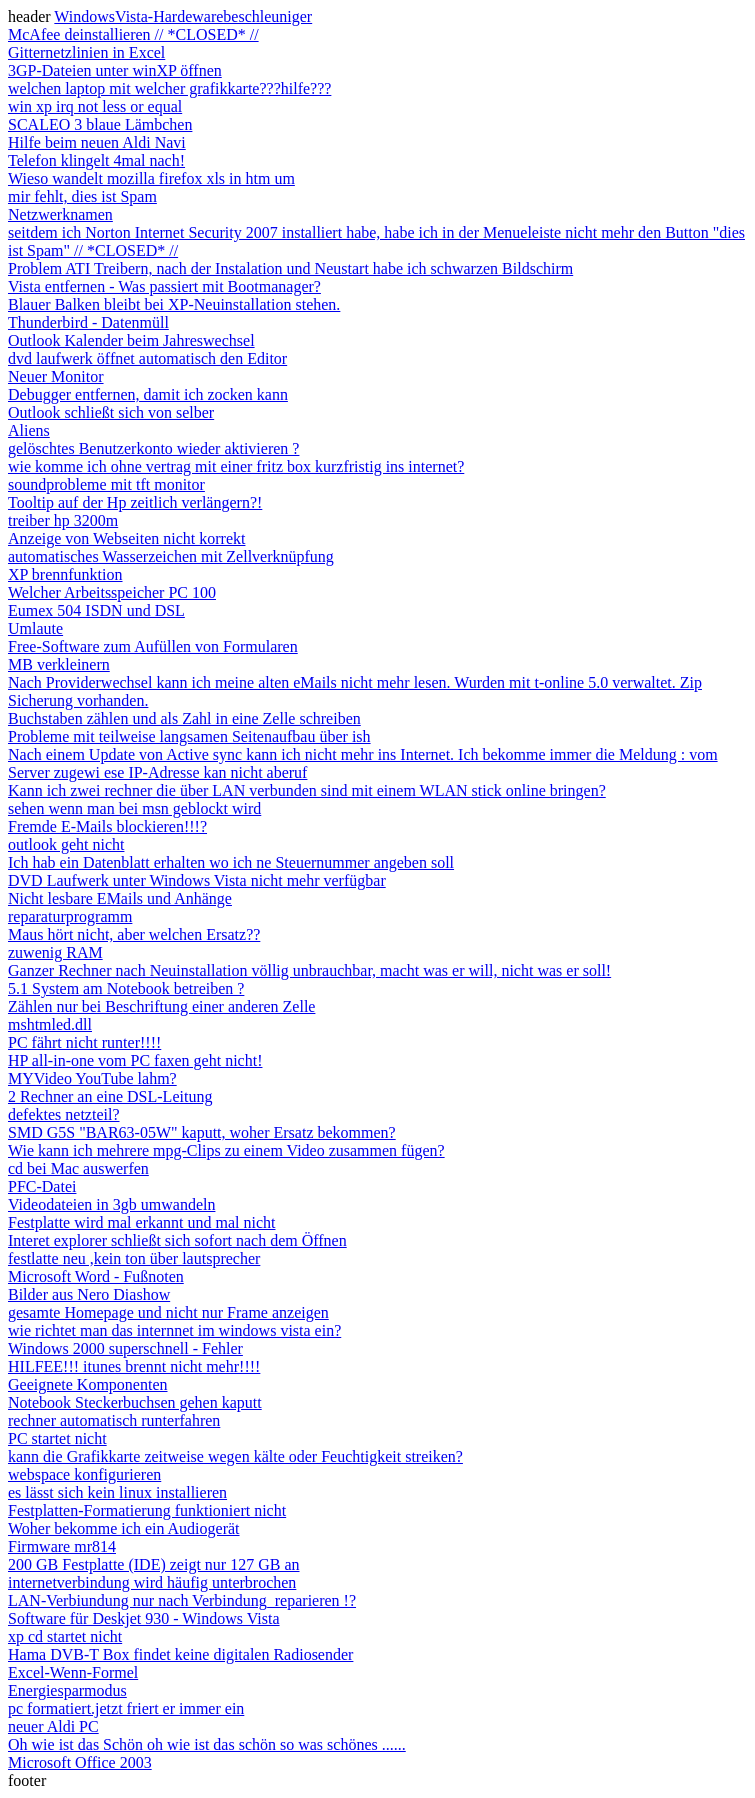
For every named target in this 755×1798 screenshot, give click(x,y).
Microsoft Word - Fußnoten (96, 1276)
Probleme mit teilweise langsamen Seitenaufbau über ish (189, 736)
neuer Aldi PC (53, 1726)
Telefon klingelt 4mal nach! (96, 160)
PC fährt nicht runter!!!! (84, 1042)
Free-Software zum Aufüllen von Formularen (153, 646)
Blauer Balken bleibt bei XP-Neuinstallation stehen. (174, 304)
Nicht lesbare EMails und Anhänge (120, 898)
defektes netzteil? (64, 1114)
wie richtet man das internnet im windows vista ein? (174, 1330)
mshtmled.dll (50, 1024)
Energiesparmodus (67, 1690)
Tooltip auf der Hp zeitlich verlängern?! (135, 502)
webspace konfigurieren (84, 1474)
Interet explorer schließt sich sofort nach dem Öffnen (177, 1240)
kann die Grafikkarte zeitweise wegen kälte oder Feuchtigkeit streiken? (235, 1456)
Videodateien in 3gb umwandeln (111, 1204)
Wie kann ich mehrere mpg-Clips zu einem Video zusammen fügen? (226, 1150)
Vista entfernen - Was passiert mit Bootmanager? (164, 286)
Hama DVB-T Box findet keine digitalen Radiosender (180, 1654)
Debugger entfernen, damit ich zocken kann (148, 394)
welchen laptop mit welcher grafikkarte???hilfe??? (169, 88)
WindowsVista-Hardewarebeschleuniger (183, 16)
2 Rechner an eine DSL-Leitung (110, 1096)
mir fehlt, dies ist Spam (82, 196)
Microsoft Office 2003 (80, 1762)
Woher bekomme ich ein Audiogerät (124, 1528)
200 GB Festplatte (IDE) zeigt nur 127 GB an (154, 1564)
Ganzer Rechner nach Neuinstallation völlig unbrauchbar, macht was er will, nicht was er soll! (309, 970)
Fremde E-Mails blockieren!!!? (107, 826)
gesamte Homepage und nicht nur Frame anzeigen (168, 1312)
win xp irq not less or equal (95, 106)
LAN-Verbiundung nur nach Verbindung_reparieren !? (182, 1600)
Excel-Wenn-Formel (73, 1672)
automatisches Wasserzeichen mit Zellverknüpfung (171, 556)
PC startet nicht (57, 1438)
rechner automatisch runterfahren (114, 1420)
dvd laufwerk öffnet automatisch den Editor (147, 358)
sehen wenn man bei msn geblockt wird (134, 808)
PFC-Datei (42, 1186)
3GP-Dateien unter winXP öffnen (115, 70)
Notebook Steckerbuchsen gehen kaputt (135, 1402)
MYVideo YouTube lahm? (92, 1078)
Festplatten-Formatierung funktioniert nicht (147, 1510)
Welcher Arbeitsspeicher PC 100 (112, 592)
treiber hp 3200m (63, 520)
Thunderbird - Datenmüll (88, 322)
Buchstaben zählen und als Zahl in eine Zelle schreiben (184, 718)
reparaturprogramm (70, 916)
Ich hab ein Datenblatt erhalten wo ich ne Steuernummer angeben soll (231, 862)
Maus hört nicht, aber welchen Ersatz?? (134, 934)
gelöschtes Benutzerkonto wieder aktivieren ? (153, 448)
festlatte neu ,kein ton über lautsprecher (134, 1258)
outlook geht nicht (66, 844)
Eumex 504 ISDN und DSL (96, 610)
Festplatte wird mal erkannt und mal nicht (142, 1222)
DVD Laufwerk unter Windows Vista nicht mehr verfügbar (197, 880)
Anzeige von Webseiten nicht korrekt (126, 538)
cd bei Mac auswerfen (78, 1168)
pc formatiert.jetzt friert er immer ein (126, 1708)
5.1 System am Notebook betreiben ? (126, 988)
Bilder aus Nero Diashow (89, 1294)
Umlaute (35, 628)
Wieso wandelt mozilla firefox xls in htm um (151, 178)
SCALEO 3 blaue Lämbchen (100, 124)
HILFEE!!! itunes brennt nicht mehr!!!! (134, 1366)
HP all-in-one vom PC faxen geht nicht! (135, 1060)
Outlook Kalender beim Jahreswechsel (131, 340)
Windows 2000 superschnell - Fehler (125, 1348)
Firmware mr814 (62, 1546)
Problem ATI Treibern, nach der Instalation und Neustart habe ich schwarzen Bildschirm (290, 268)
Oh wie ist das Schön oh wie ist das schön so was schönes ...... (207, 1744)
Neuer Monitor (56, 376)
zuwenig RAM (55, 952)
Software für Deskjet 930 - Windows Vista (144, 1618)
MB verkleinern (59, 664)
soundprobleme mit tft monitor (106, 484)
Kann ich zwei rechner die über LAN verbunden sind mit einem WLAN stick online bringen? (307, 790)
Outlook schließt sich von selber (111, 412)
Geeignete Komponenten (88, 1384)
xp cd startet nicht (65, 1636)
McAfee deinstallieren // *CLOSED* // (133, 34)
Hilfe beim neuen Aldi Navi (97, 142)
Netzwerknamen (60, 214)
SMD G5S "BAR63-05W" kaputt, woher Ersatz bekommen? (202, 1132)
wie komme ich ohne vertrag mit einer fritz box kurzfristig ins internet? (236, 466)
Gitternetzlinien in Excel (86, 52)
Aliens (29, 430)
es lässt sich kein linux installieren (117, 1492)
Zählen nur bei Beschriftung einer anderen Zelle (161, 1006)
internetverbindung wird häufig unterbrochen (152, 1582)
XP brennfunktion (65, 574)
